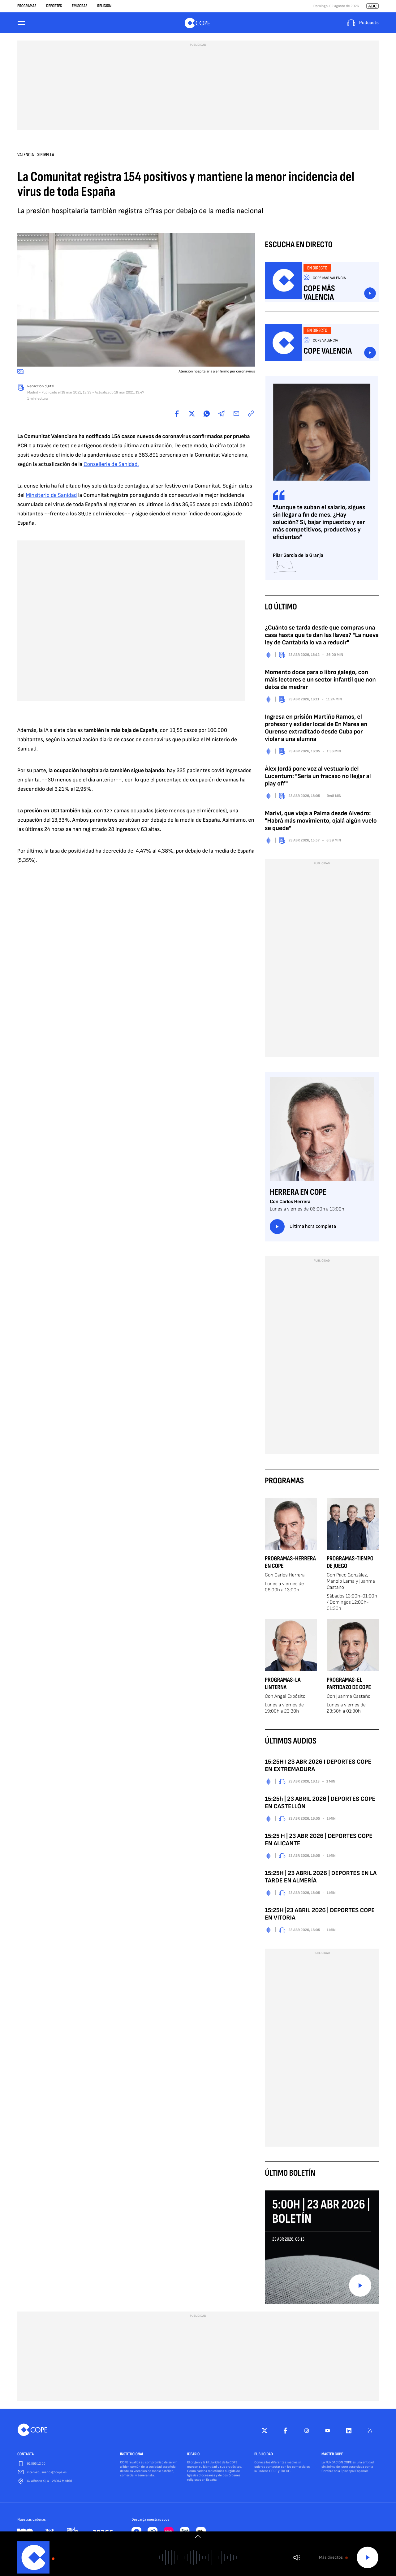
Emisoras (79, 6)
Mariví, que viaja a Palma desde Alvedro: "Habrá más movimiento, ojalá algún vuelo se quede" (321, 822)
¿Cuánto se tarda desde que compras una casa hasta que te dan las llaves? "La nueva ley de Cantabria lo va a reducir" (322, 637)
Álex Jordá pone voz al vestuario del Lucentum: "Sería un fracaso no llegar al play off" (318, 778)
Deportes (54, 6)
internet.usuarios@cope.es (47, 2474)
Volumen (296, 2557)
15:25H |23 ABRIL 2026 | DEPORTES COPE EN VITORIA (320, 1915)
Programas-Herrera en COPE (290, 1563)
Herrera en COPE (298, 1194)
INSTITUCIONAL (132, 2455)
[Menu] (21, 23)
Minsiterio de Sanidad (51, 497)
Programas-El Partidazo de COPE (349, 1685)
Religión (104, 6)
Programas (26, 6)
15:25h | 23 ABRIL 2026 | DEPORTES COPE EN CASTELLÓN (320, 1804)
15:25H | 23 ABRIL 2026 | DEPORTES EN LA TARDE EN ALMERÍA (321, 1878)
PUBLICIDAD (263, 2455)
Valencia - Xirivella (35, 156)
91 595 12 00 (36, 2465)
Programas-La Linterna (283, 1685)
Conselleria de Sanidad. (111, 466)
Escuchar (370, 295)
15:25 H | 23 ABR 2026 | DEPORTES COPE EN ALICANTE (318, 1841)
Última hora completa (303, 1228)
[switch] (198, 2536)
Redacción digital (40, 387)
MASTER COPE (332, 2455)
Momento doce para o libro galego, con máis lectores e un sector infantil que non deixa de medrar (320, 681)
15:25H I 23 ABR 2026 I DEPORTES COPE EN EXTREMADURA (318, 1767)
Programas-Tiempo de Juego (350, 1563)
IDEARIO (193, 2455)
